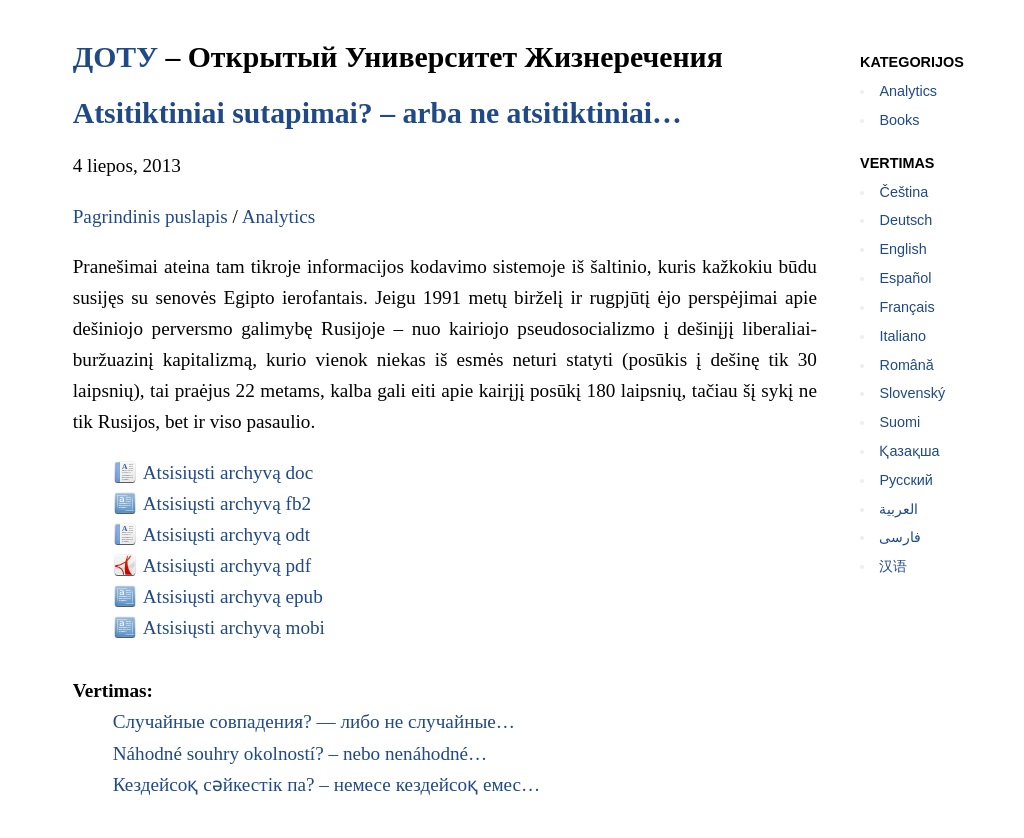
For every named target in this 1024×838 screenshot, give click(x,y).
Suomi (899, 422)
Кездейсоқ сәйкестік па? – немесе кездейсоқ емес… (327, 784)
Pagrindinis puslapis (150, 216)
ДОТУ (115, 56)
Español (905, 278)
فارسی (900, 537)
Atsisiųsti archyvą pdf (227, 565)
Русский (905, 480)
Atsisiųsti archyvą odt (226, 534)
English (902, 249)
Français (906, 307)
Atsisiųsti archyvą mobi (234, 627)
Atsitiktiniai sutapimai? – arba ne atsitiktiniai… (377, 112)
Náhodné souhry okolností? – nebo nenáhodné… (300, 753)
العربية (898, 509)
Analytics (279, 216)
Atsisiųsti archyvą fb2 (227, 503)
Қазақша (909, 451)
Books (899, 120)
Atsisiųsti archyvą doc (228, 472)
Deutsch (905, 220)
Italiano (902, 336)
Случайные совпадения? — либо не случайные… (314, 721)
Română (906, 365)
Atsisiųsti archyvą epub (233, 596)
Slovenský (912, 393)
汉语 (893, 566)
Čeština (903, 192)
